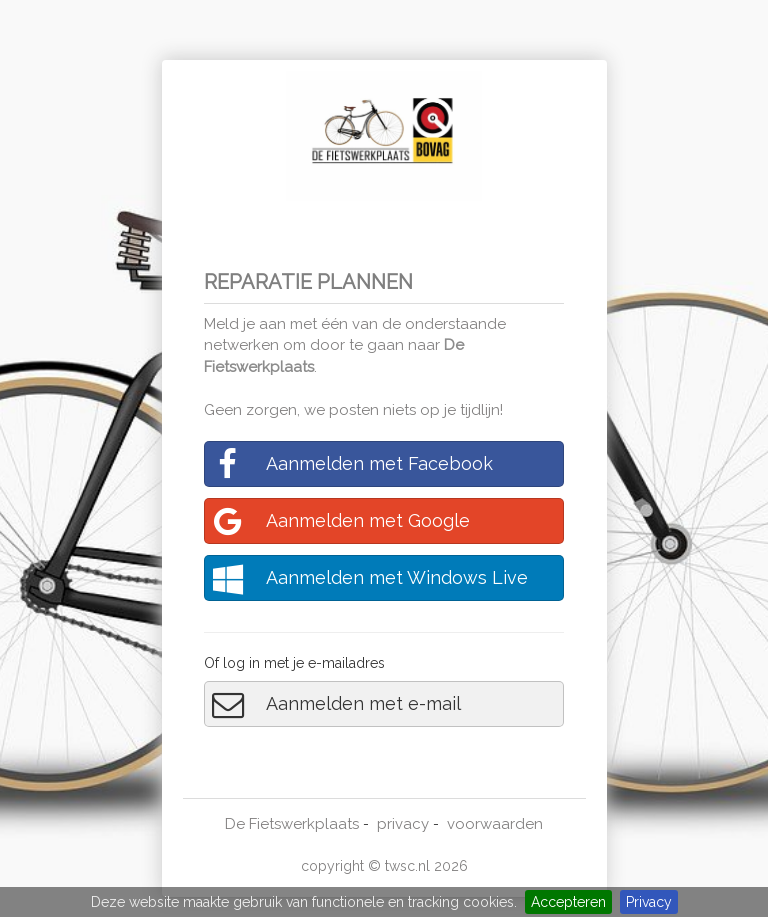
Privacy (649, 902)
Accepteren (568, 902)
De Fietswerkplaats (292, 824)
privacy (403, 824)
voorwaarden (495, 824)
